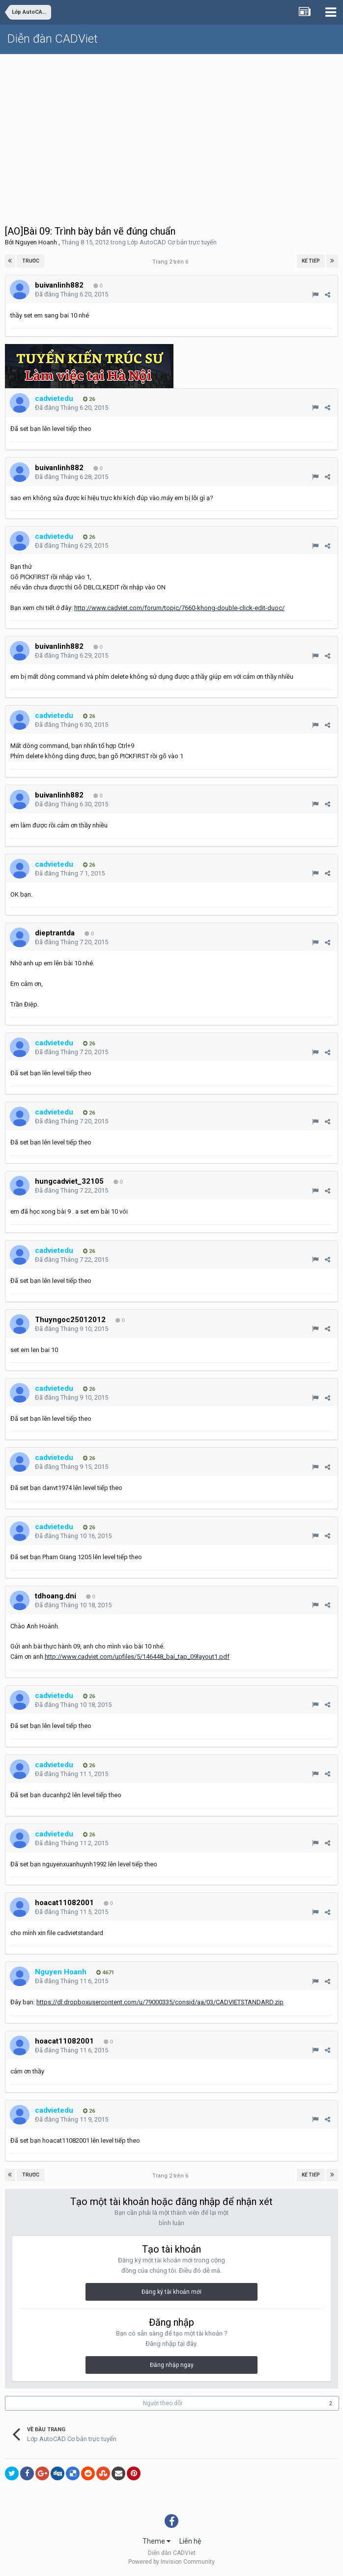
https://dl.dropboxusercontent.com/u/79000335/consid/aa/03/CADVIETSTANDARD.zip (160, 2002)
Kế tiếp (311, 261)
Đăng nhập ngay (172, 2365)
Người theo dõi (162, 2403)
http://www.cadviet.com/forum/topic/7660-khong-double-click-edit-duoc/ (179, 607)
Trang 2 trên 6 (171, 262)
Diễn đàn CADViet (52, 39)
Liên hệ (190, 2541)
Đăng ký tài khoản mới (171, 2291)
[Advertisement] (171, 128)
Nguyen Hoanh (36, 242)
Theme (157, 2541)
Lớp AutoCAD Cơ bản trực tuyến (172, 242)
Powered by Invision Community (171, 2561)
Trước (30, 261)
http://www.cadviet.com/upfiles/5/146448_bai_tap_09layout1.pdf (137, 1656)
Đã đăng (71, 294)
